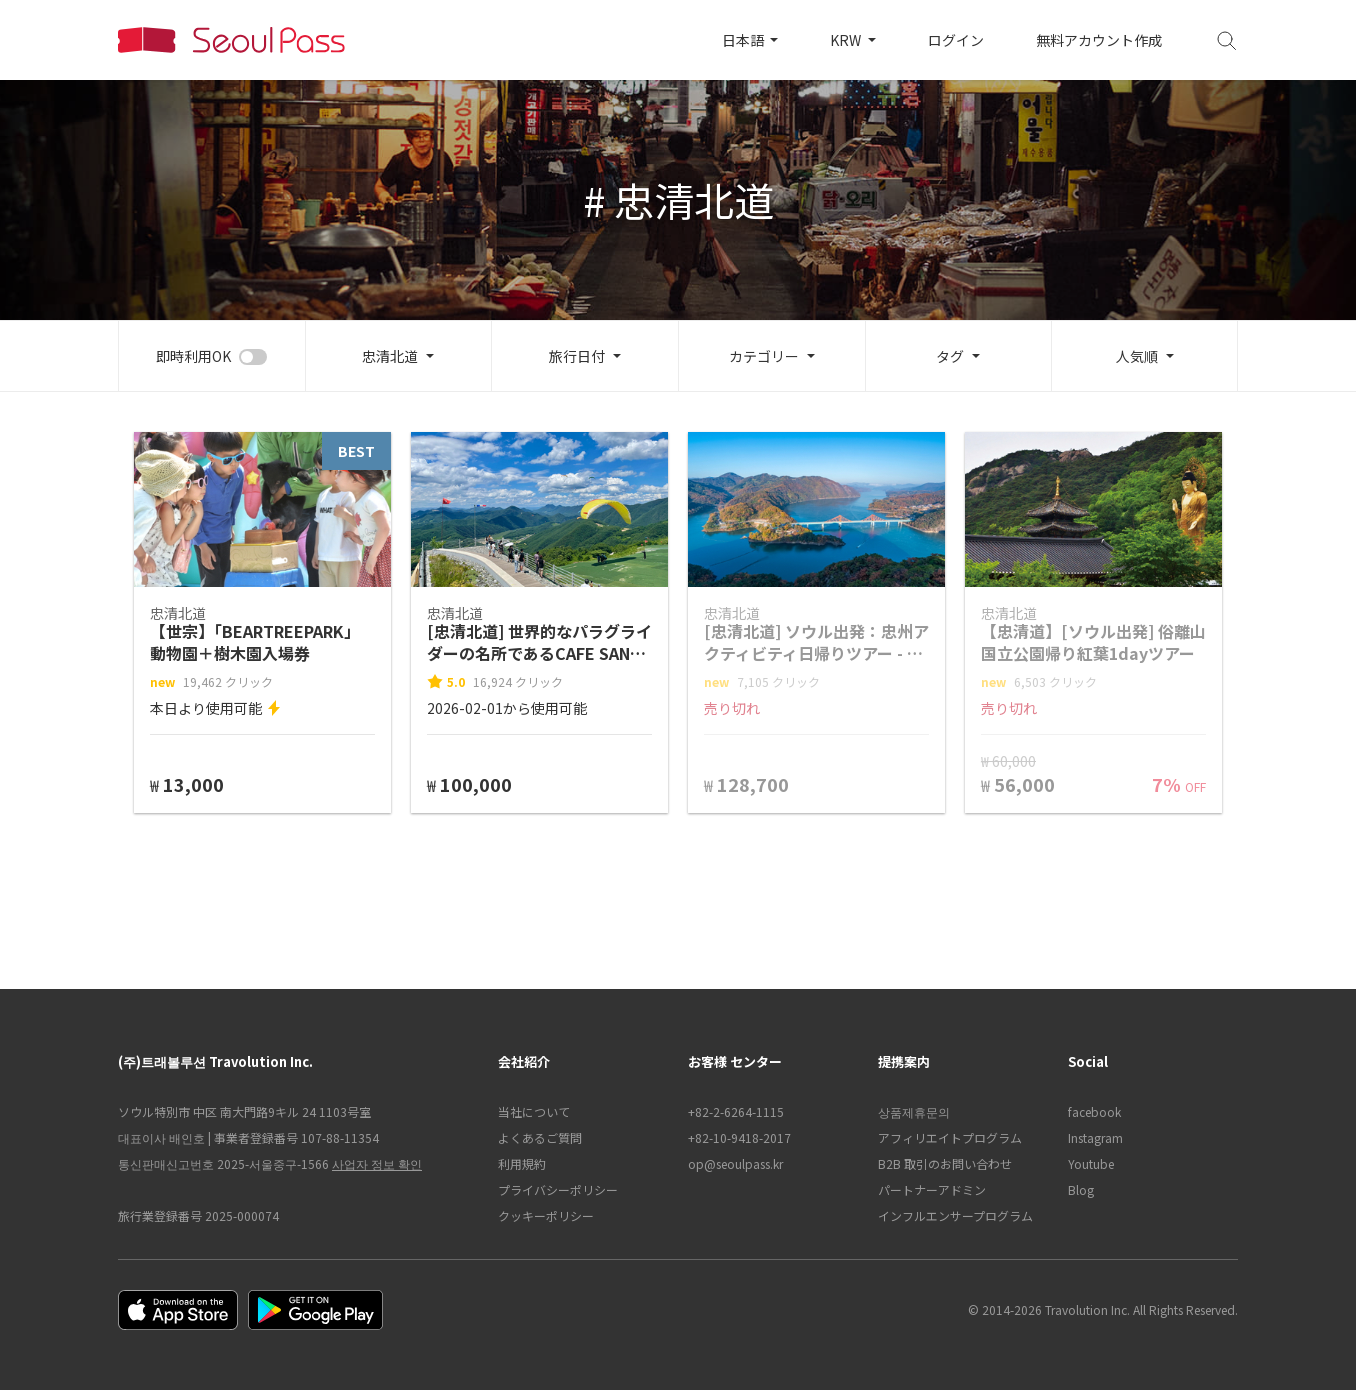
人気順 (1137, 356)
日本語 (744, 40)
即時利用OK (193, 356)
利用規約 (522, 1163)
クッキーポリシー (546, 1215)
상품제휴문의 (914, 1111)
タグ (950, 356)
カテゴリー (764, 356)
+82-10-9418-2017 (739, 1137)
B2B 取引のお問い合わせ (945, 1163)
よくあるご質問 (540, 1137)
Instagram (1095, 1137)
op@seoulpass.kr (735, 1163)
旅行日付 (577, 356)
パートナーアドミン (932, 1189)
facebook (1094, 1111)
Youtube (1091, 1163)
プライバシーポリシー (558, 1189)
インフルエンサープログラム (955, 1215)
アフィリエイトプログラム (950, 1137)
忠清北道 (390, 356)
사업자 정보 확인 (377, 1163)
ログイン (956, 40)
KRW (847, 40)
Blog (1081, 1189)
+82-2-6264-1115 (736, 1111)
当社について (534, 1111)
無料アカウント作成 (1099, 40)
